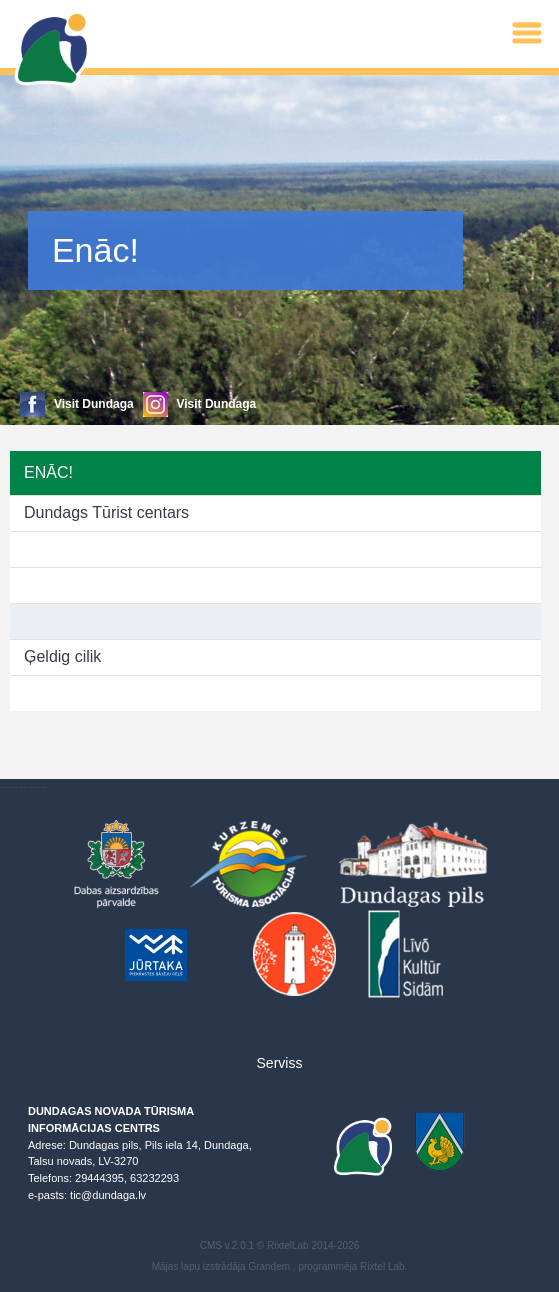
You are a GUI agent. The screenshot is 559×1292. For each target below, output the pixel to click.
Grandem (269, 1266)
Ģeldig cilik (62, 656)
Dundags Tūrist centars (106, 512)
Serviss (280, 1063)
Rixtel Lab (382, 1266)
